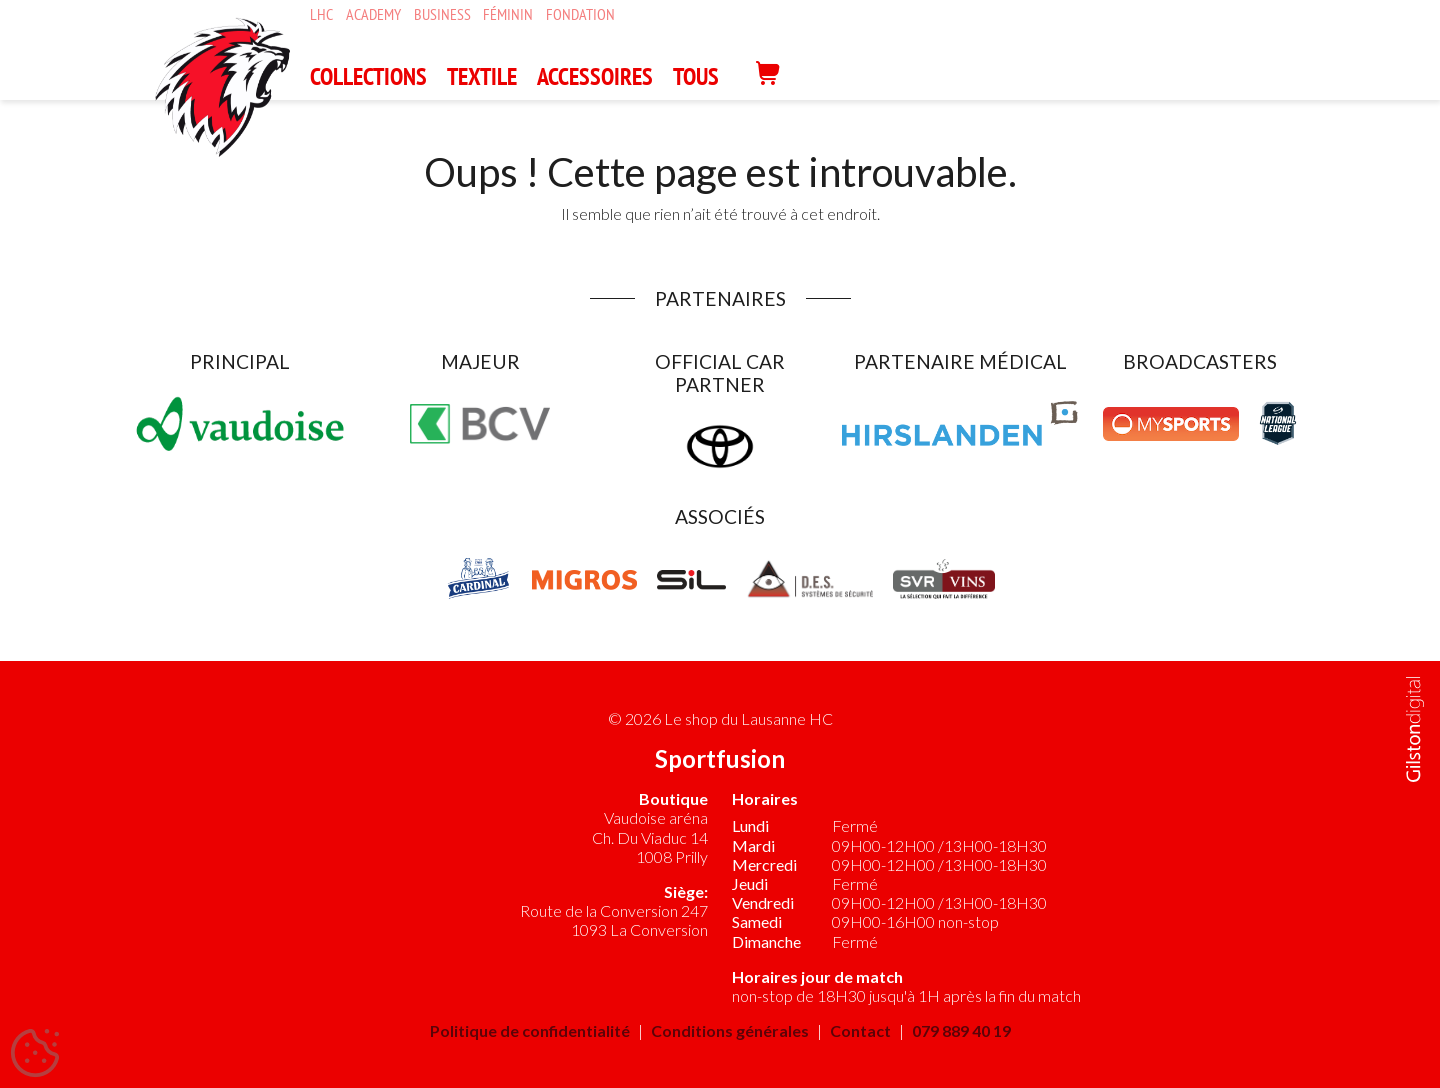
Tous (696, 76)
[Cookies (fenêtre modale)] (35, 1054)
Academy (373, 14)
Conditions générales (730, 1030)
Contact (860, 1030)
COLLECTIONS (368, 76)
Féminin (508, 14)
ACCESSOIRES (595, 76)
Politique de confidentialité (530, 1030)
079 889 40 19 (961, 1030)
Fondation (580, 14)
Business (442, 14)
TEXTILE (482, 76)
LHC (321, 14)
